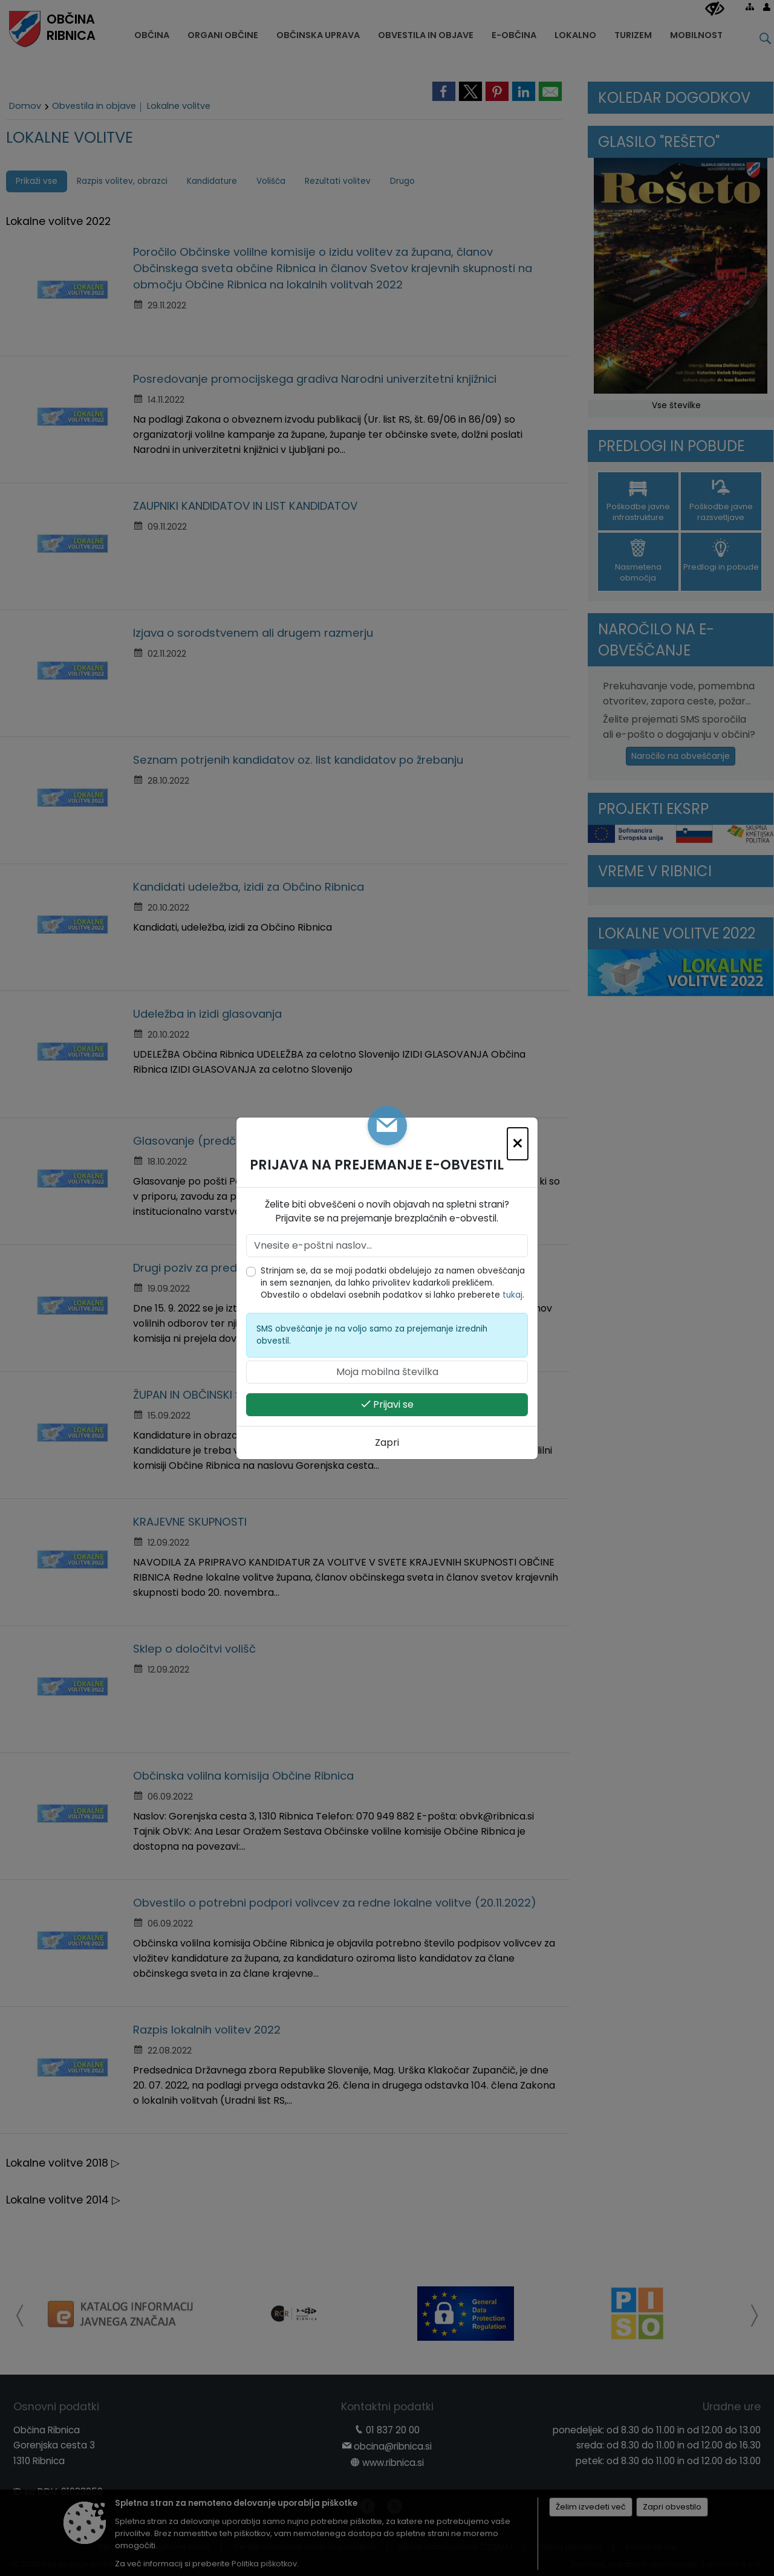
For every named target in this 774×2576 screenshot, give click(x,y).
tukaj (512, 1295)
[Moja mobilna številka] (387, 1372)
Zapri (387, 1442)
